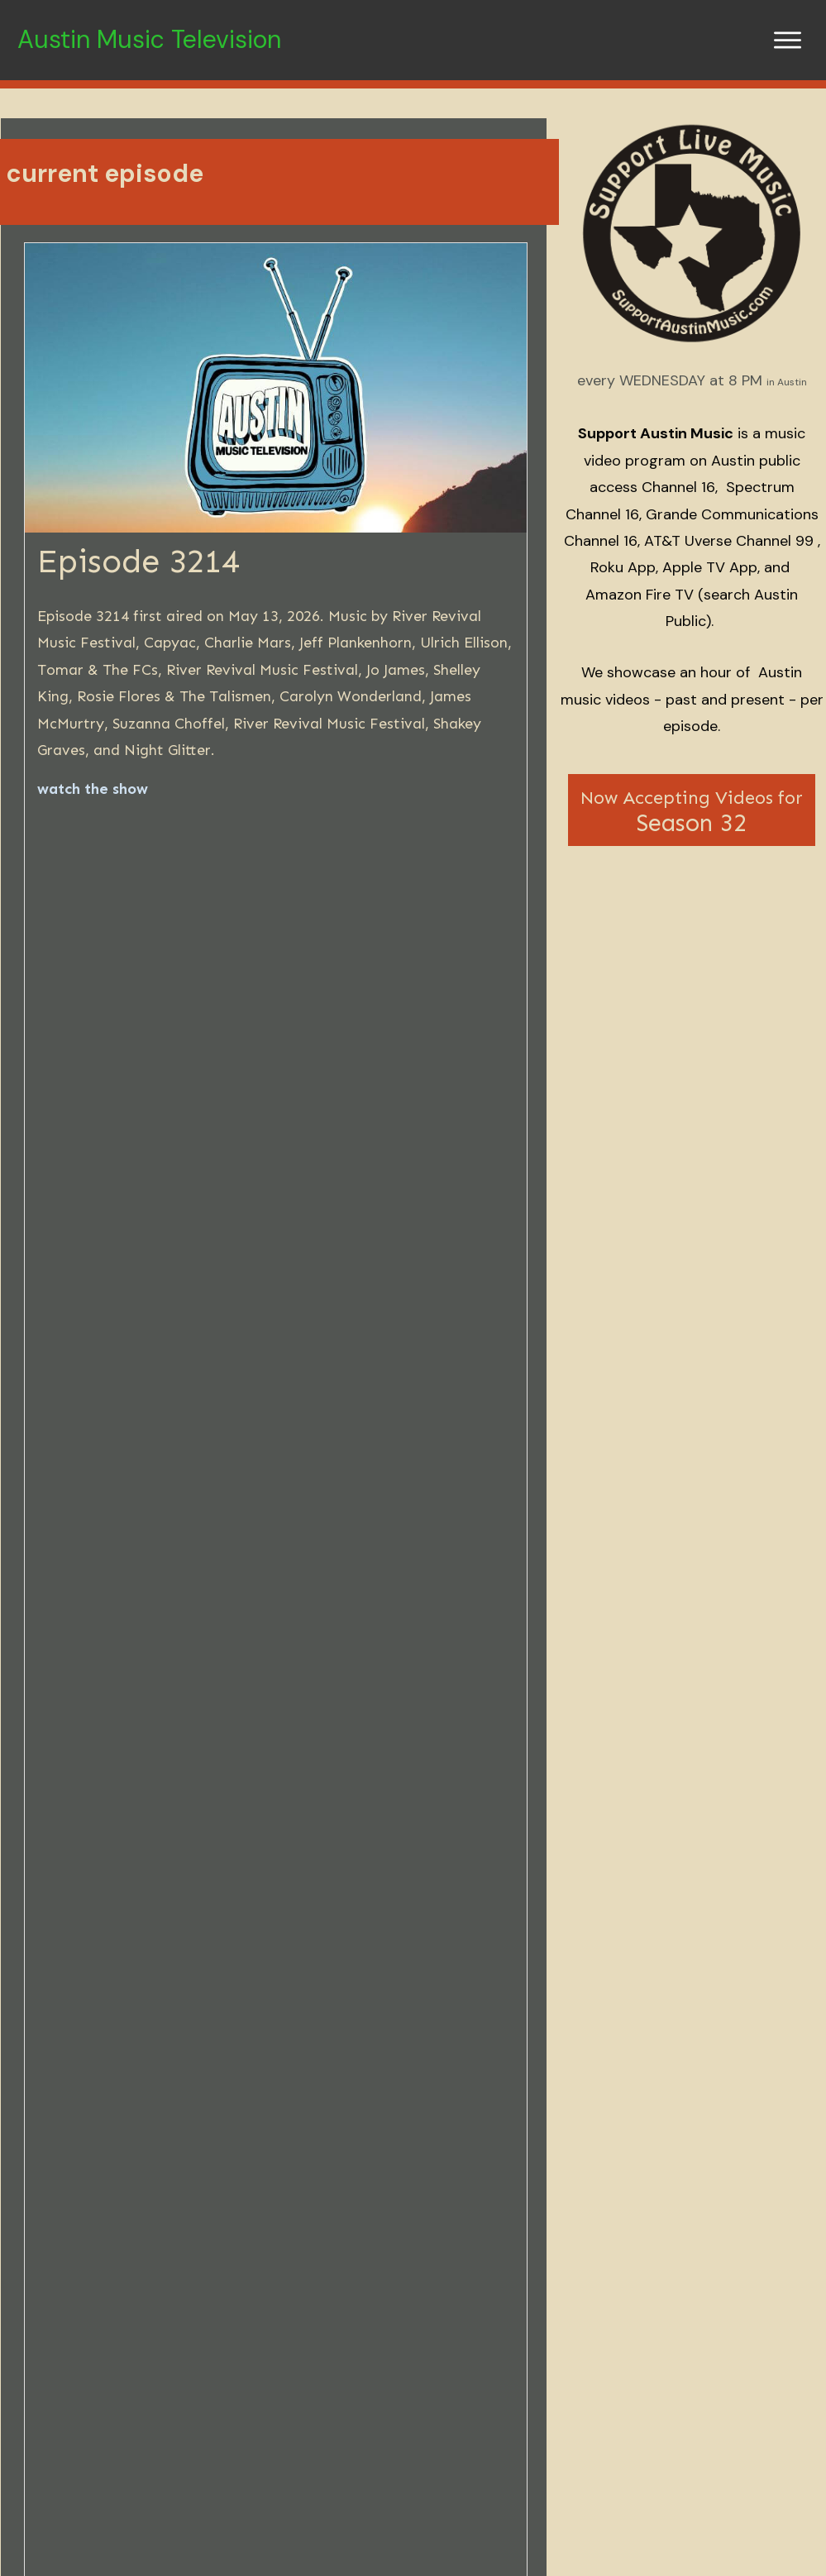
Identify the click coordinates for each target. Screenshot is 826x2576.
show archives (403, 1708)
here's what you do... (213, 1288)
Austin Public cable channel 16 (626, 1672)
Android (193, 1796)
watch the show (92, 789)
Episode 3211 (661, 2354)
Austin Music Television (149, 39)
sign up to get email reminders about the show (373, 1139)
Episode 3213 (140, 2354)
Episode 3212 (402, 2354)
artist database (582, 1708)
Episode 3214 (138, 561)
